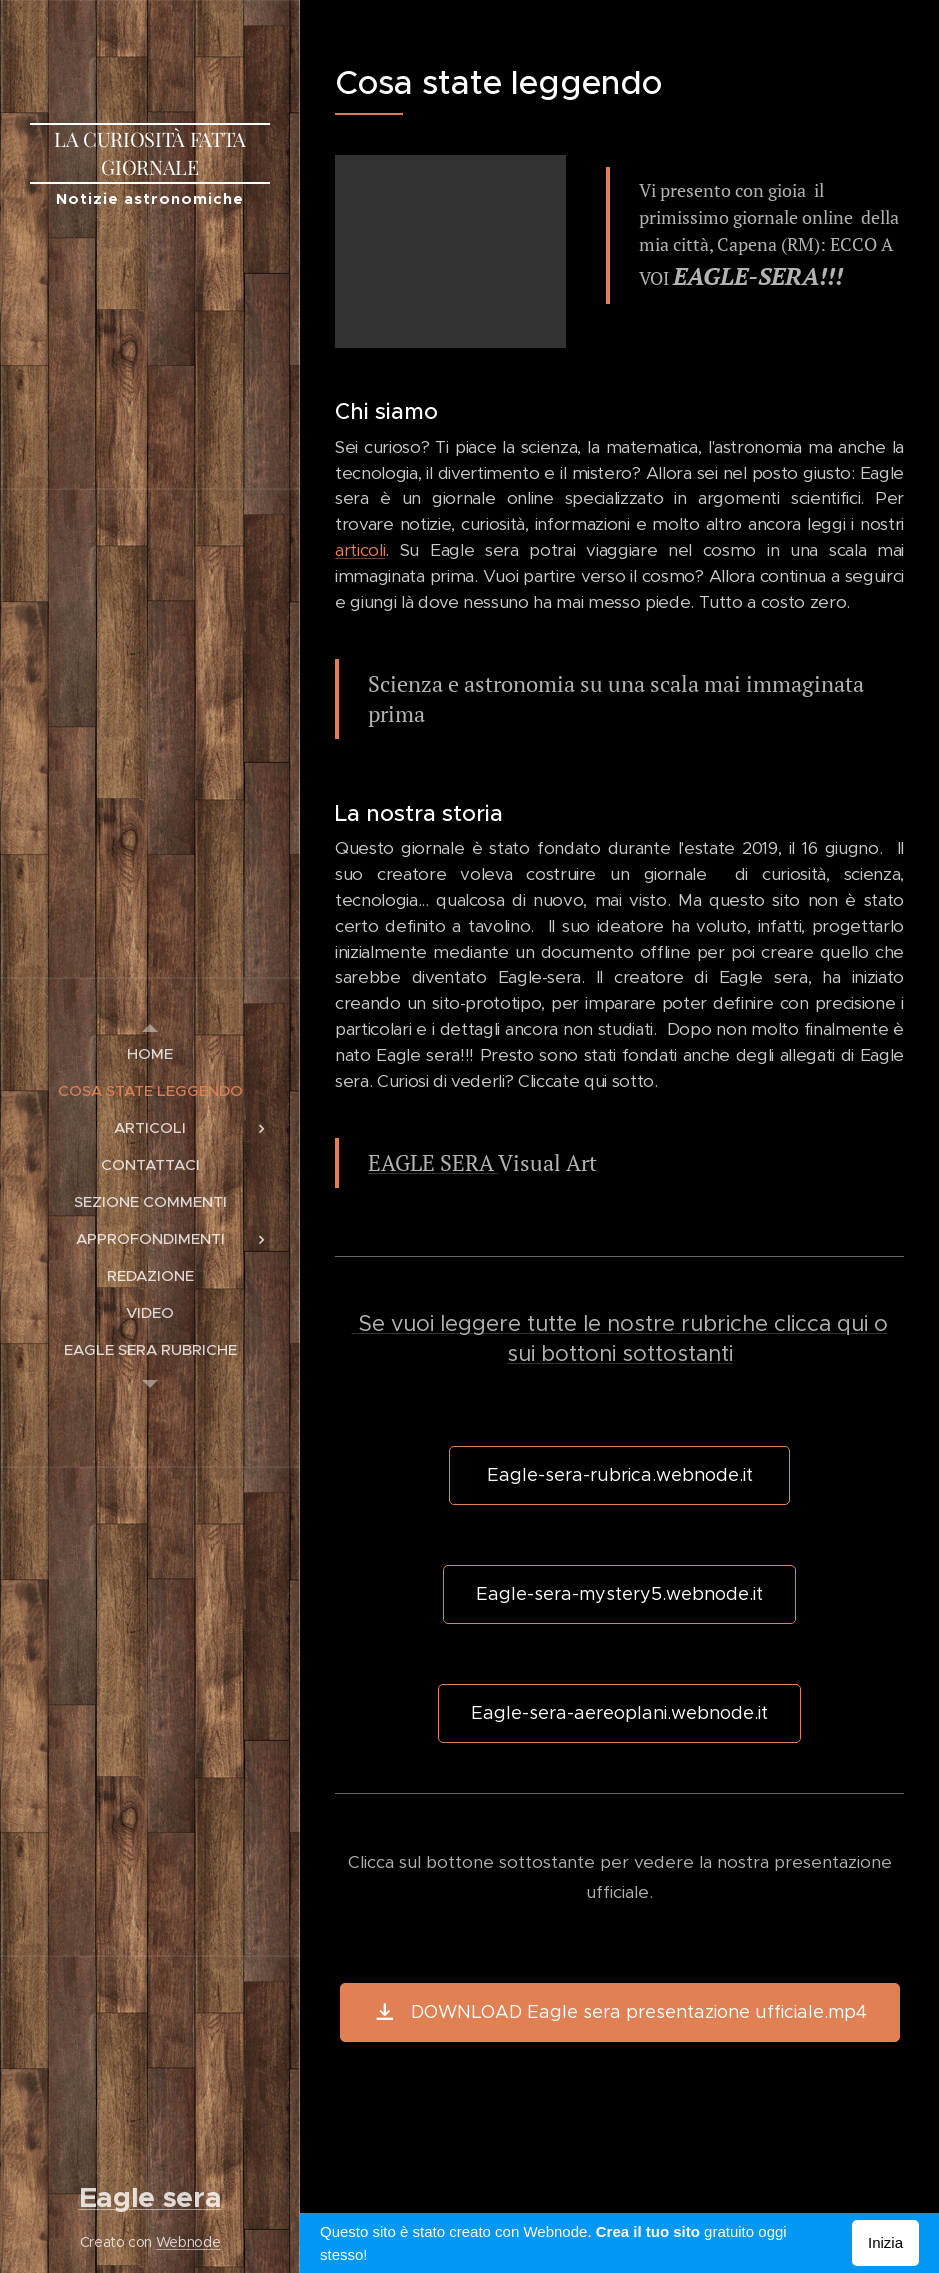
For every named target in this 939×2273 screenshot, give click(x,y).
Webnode (188, 2242)
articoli (360, 550)
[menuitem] (150, 1053)
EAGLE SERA (433, 1162)
